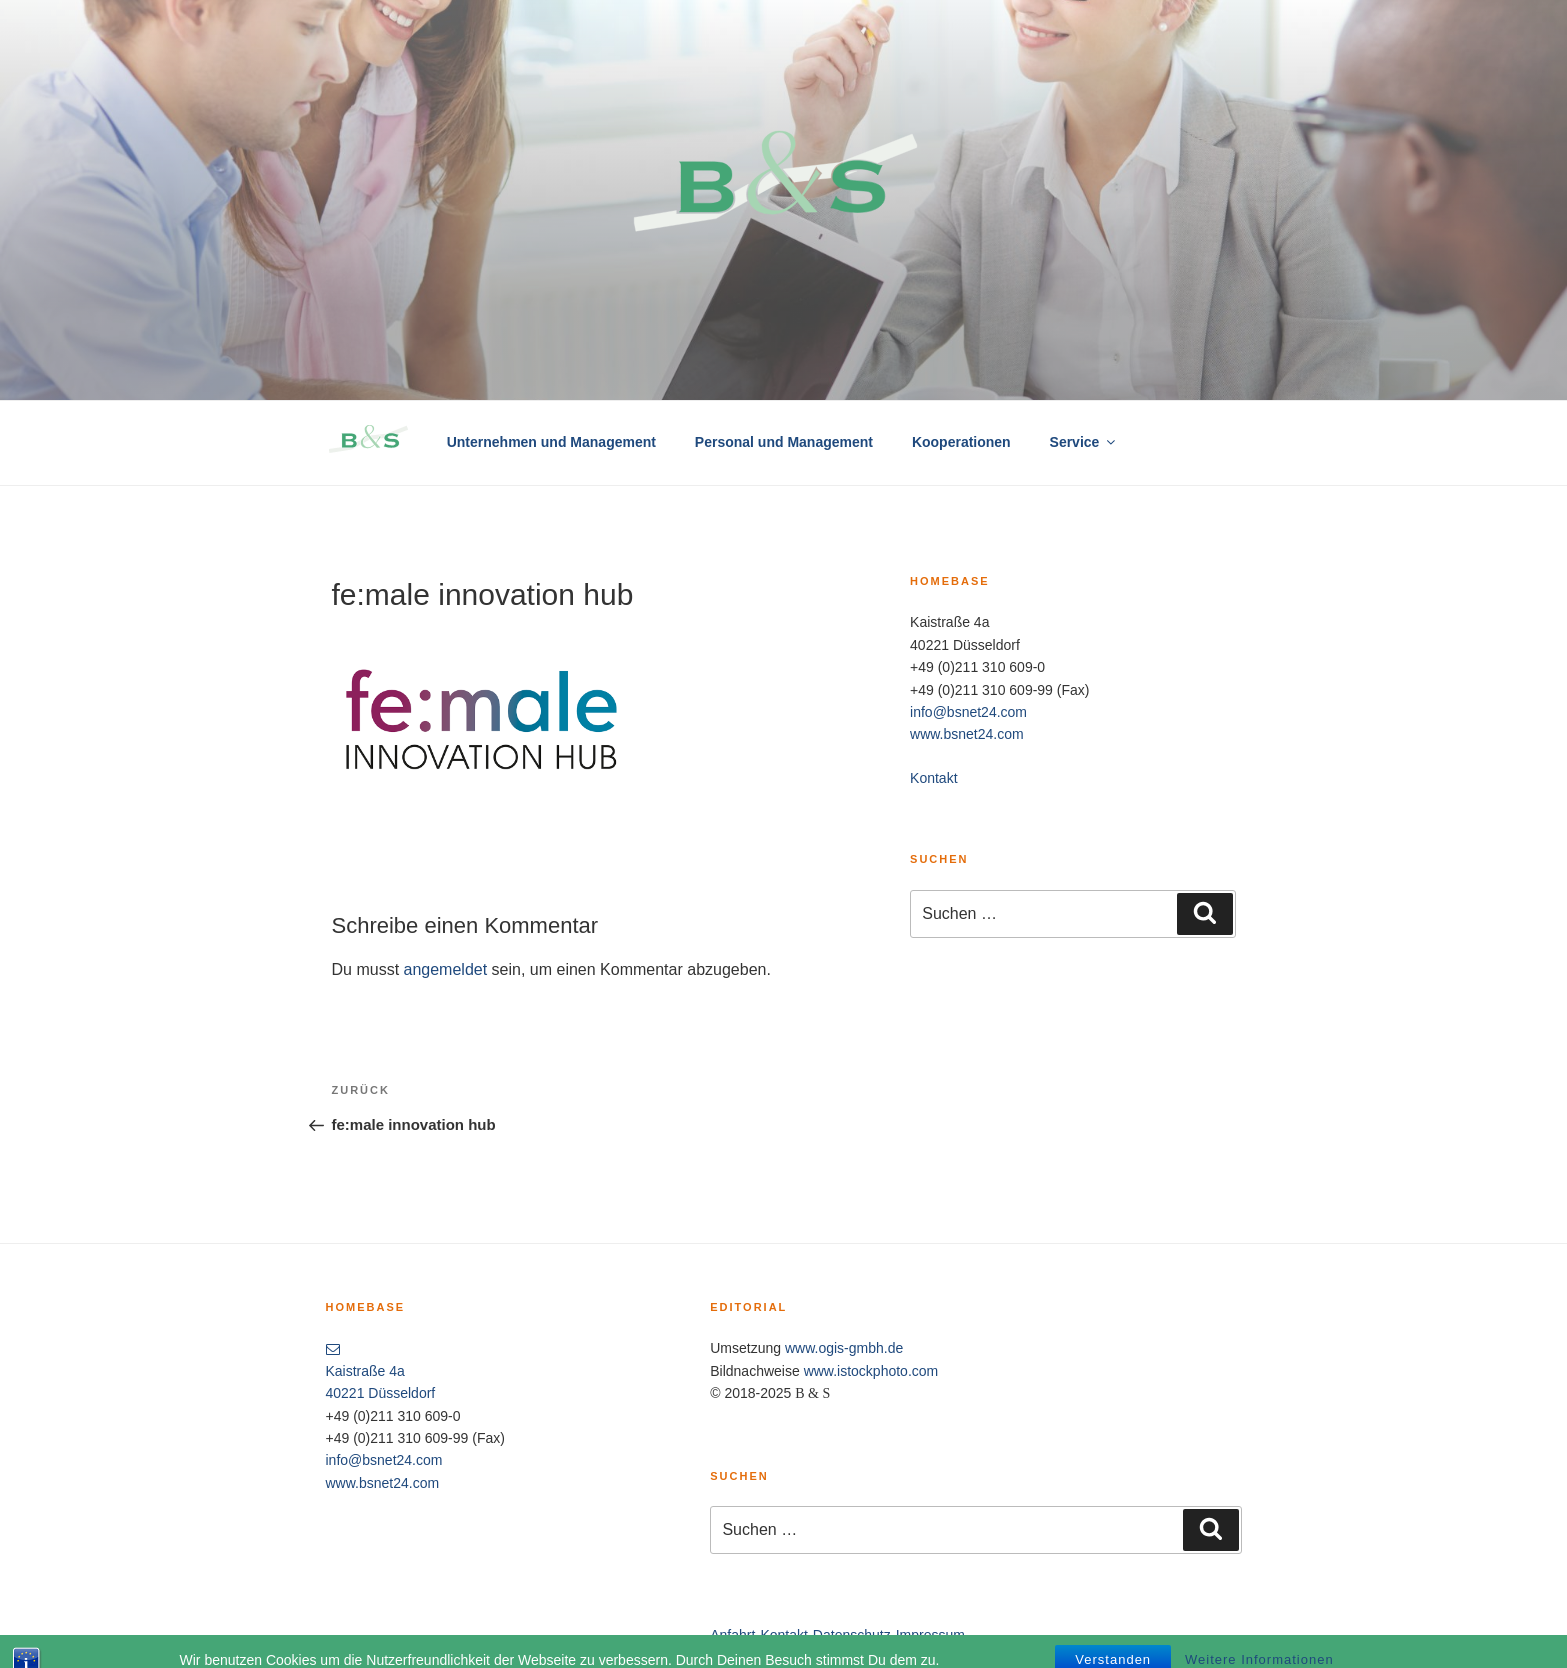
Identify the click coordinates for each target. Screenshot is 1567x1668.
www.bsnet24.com (967, 734)
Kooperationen (961, 442)
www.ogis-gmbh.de (844, 1348)
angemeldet (446, 969)
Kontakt (933, 778)
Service (1084, 442)
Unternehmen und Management (551, 442)
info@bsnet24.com (968, 712)
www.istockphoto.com (871, 1371)
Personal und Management (784, 442)
